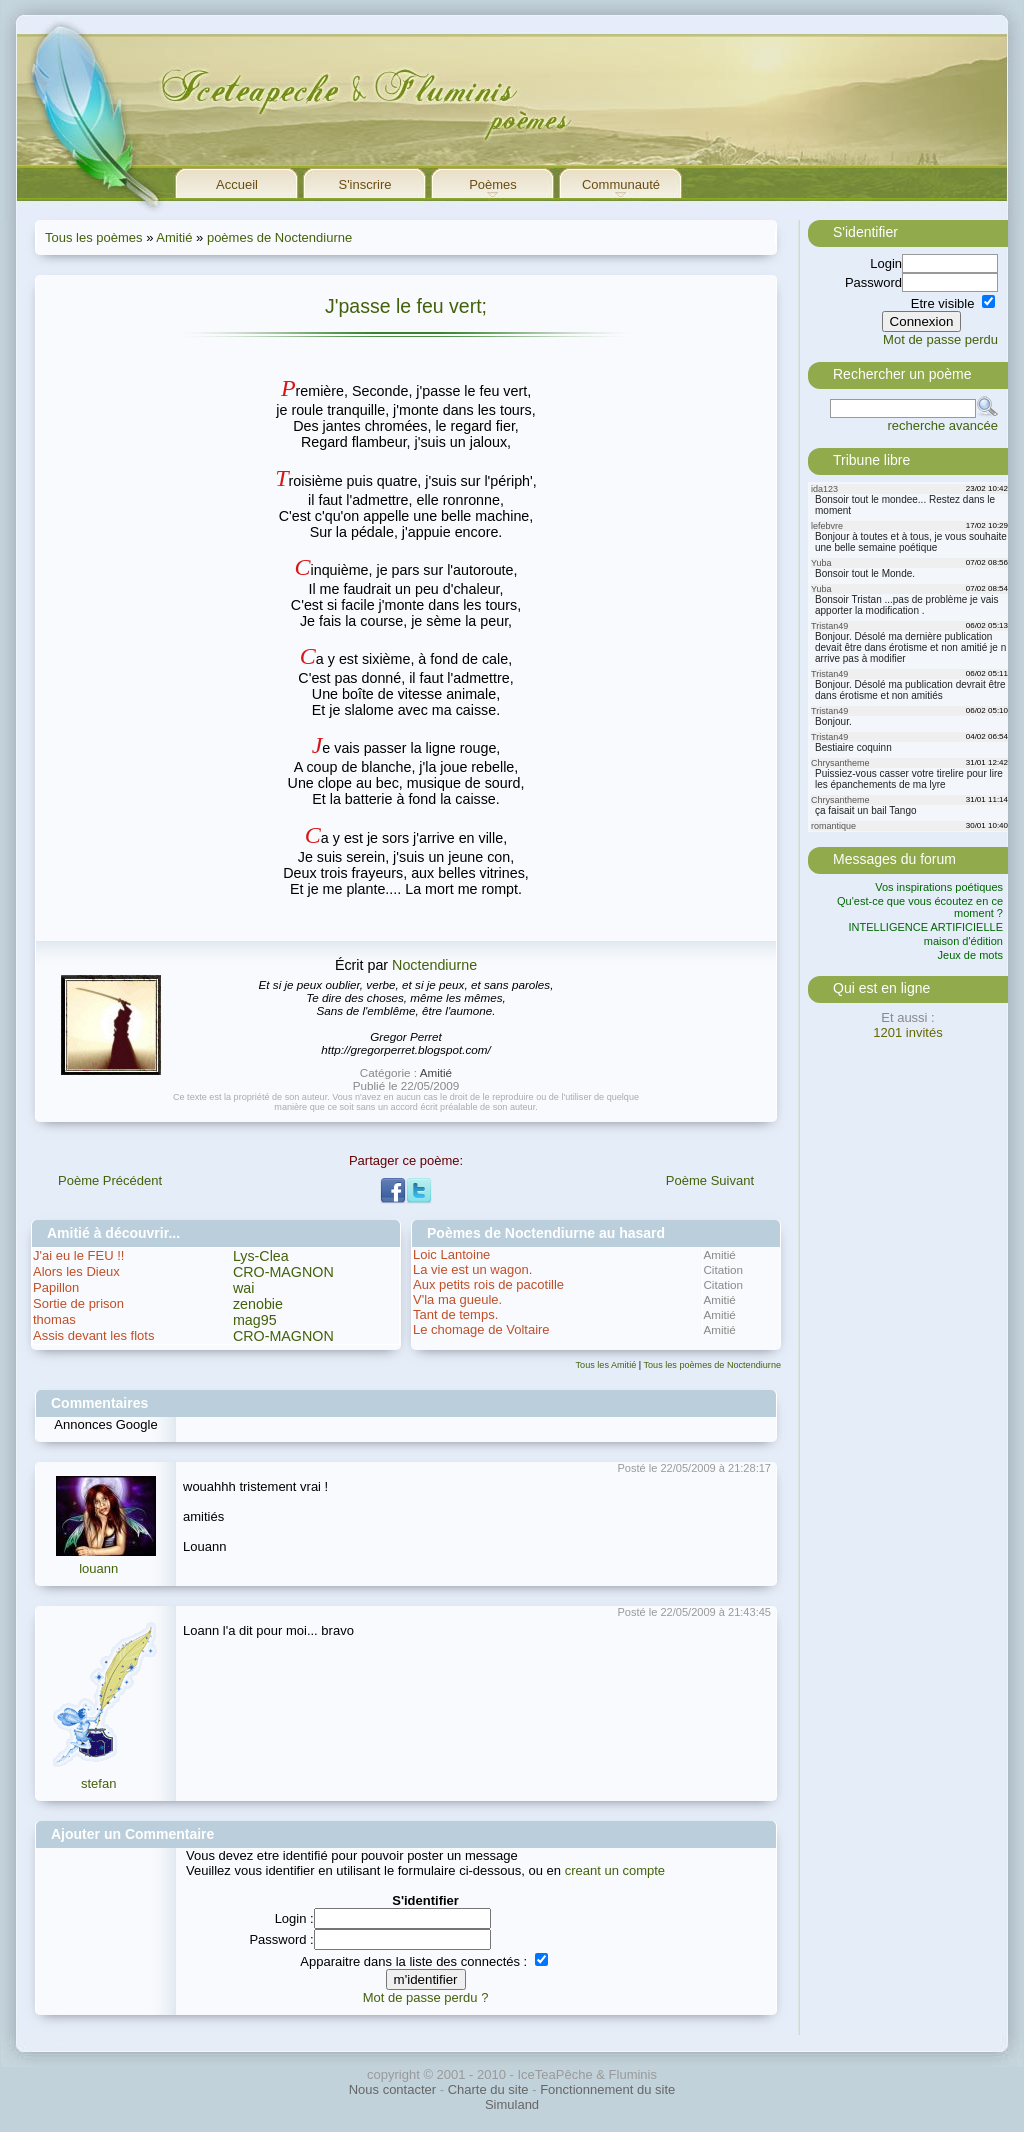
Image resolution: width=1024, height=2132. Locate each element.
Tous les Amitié (606, 1365)
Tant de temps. (455, 1314)
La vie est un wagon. (472, 1269)
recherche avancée (942, 425)
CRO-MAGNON (283, 1272)
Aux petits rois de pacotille (488, 1284)
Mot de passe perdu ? (426, 1997)
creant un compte (615, 1870)
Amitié (174, 237)
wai (243, 1288)
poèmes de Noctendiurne (279, 237)
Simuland (512, 2104)
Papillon (56, 1287)
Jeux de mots (970, 955)
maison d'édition (963, 941)
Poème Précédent (110, 1180)
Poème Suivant (710, 1180)
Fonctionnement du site (607, 2089)
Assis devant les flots (93, 1335)
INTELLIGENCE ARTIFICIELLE (926, 927)
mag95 (255, 1320)
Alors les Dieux (76, 1271)
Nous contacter (392, 2089)
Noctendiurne (434, 965)
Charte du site (488, 2089)
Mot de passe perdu (940, 339)
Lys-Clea (261, 1256)
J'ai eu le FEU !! (78, 1255)
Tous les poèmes (94, 237)
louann (98, 1568)
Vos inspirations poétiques (939, 887)
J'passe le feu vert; (406, 306)
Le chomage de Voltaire (481, 1329)
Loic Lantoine (451, 1254)
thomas (54, 1319)
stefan (98, 1783)
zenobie (258, 1304)
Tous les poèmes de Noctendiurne (713, 1365)
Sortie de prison (78, 1303)
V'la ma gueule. (457, 1299)
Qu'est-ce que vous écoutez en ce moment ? (920, 907)
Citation (723, 1269)
